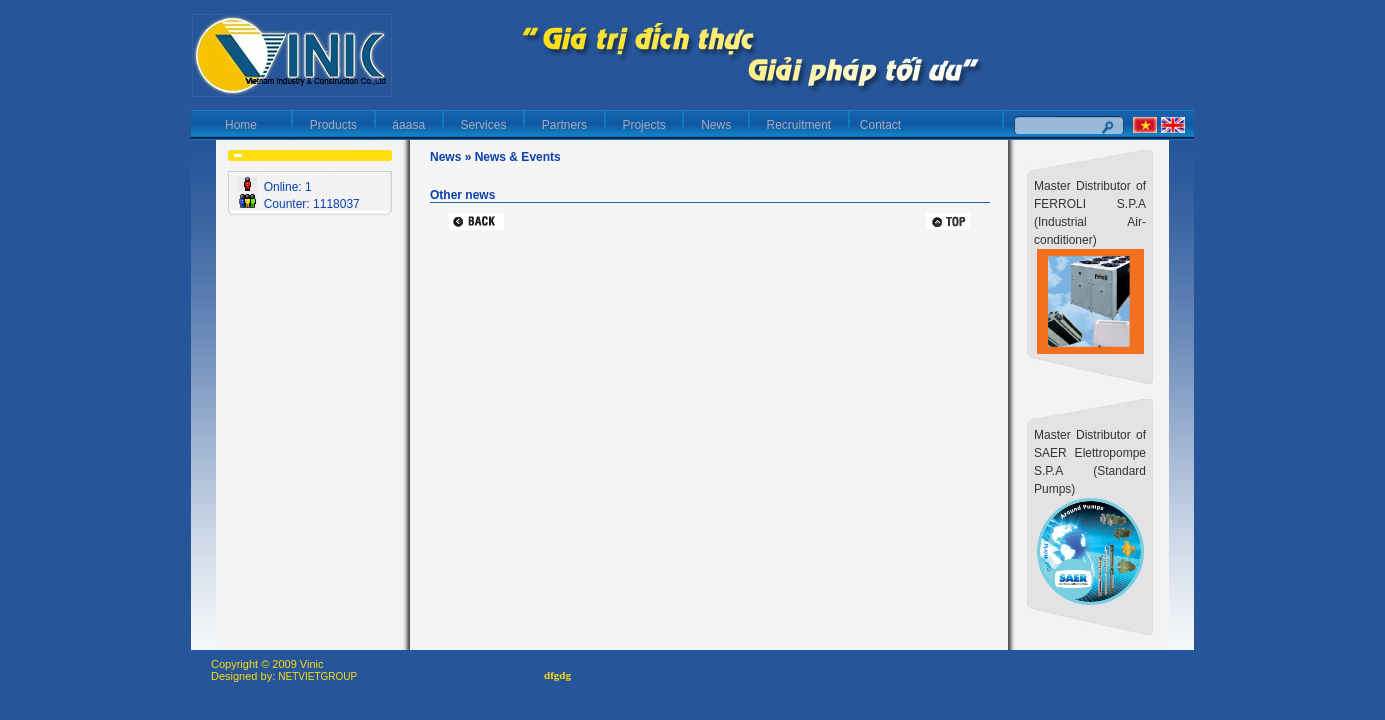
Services (483, 125)
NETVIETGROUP (317, 676)
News (715, 125)
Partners (564, 125)
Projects (644, 125)
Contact (880, 125)
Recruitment (799, 125)
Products (333, 125)
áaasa (409, 125)
